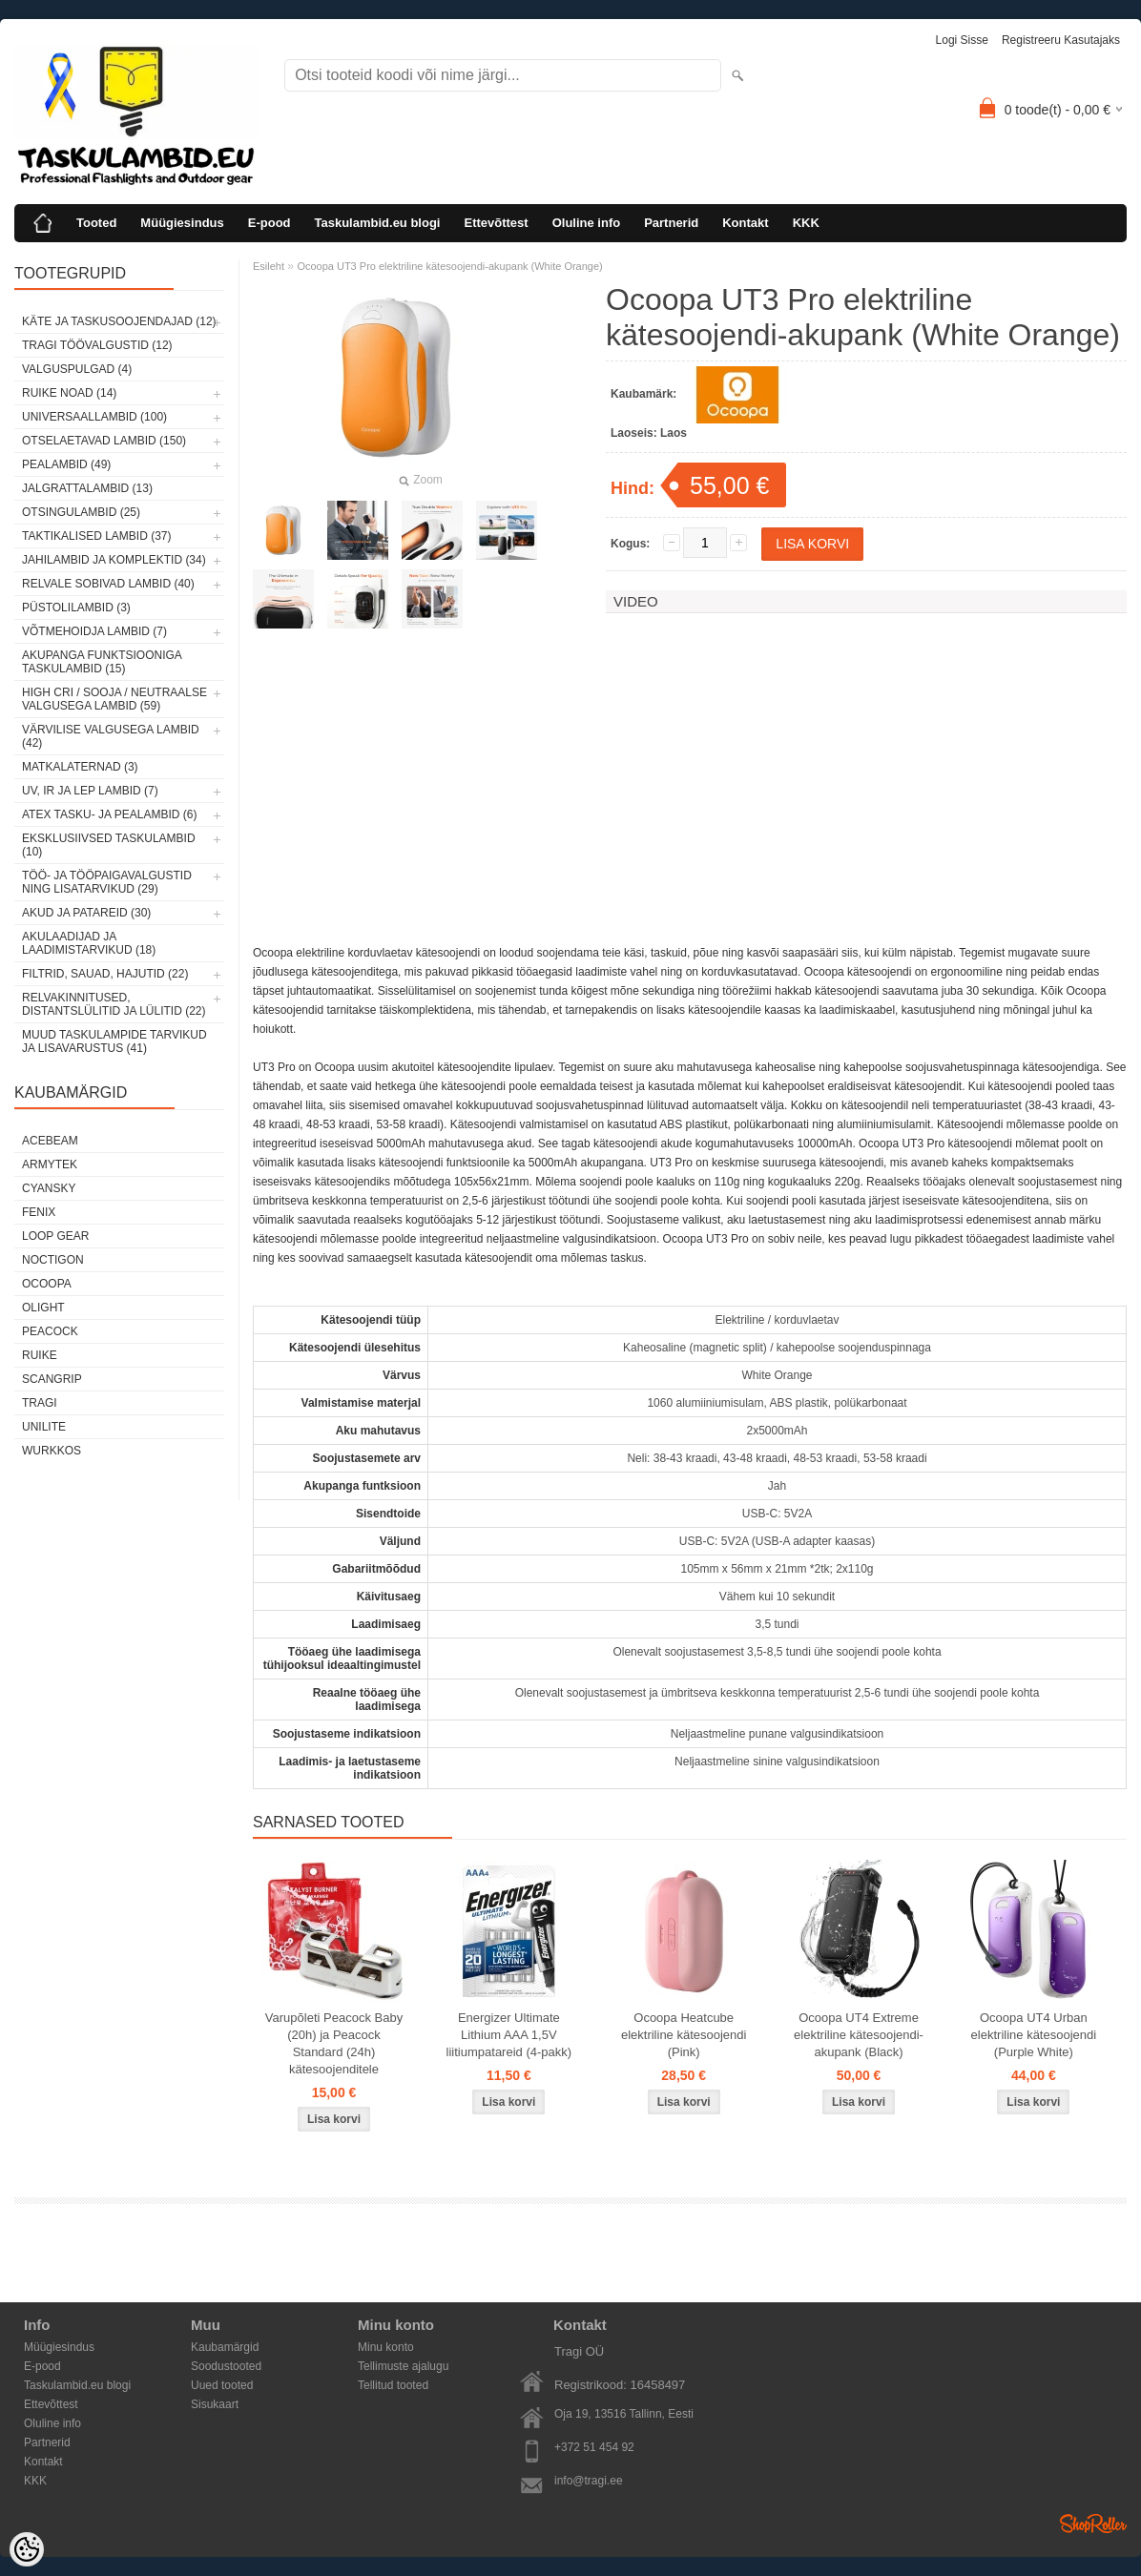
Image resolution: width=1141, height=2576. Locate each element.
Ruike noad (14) (69, 393)
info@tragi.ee (588, 2480)
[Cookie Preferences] (27, 2549)
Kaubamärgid (225, 2347)
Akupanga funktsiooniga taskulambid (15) (101, 662)
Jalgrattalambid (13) (87, 488)
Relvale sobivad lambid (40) (108, 583)
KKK (806, 223)
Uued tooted (222, 2385)
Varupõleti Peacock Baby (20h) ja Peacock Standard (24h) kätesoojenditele (334, 2043)
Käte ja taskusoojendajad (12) (119, 321)
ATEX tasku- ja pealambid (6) (109, 814)
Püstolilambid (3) (76, 607)
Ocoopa (47, 1283)
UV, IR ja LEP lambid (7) (90, 790)
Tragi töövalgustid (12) (97, 345)
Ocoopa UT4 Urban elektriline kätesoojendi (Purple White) (1034, 2034)
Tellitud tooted (393, 2385)
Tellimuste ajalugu (403, 2366)
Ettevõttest (496, 223)
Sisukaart (215, 2404)
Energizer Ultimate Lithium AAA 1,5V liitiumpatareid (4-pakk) (509, 2034)
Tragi (39, 1403)
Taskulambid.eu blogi (378, 223)
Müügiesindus (181, 223)
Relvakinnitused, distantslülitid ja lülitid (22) (114, 1004)
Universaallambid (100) (94, 416)
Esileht (268, 266)
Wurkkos (51, 1450)
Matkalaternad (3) (80, 766)
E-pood (269, 223)
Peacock (50, 1331)
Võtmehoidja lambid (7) (94, 631)
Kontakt (745, 223)
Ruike (39, 1355)
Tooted (96, 223)
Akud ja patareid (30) (86, 912)
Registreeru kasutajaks (1061, 40)
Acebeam (50, 1140)
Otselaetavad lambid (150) (104, 440)
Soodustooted (226, 2366)
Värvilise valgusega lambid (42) (110, 736)
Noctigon (53, 1260)
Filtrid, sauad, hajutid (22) (105, 973)
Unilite (44, 1426)
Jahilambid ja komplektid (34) (114, 560)
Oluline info (586, 223)
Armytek (49, 1164)
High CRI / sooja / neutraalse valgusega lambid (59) (114, 699)
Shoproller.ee (1093, 2523)
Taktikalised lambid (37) (97, 536)
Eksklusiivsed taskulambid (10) (109, 845)
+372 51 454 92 (594, 2447)
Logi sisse (962, 40)
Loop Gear (55, 1236)
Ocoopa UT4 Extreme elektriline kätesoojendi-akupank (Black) (858, 2034)
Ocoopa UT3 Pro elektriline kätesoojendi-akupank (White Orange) (449, 266)
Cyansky (48, 1188)
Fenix (38, 1212)
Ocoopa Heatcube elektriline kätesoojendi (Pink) (684, 2034)
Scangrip (52, 1379)
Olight (43, 1307)
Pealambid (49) (66, 464)
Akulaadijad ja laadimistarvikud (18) (89, 943)
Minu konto (386, 2347)
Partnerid (671, 223)
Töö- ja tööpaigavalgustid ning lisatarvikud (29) (107, 882)
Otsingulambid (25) (81, 512)
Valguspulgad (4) (77, 369)
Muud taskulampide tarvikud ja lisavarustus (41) (114, 1041)
